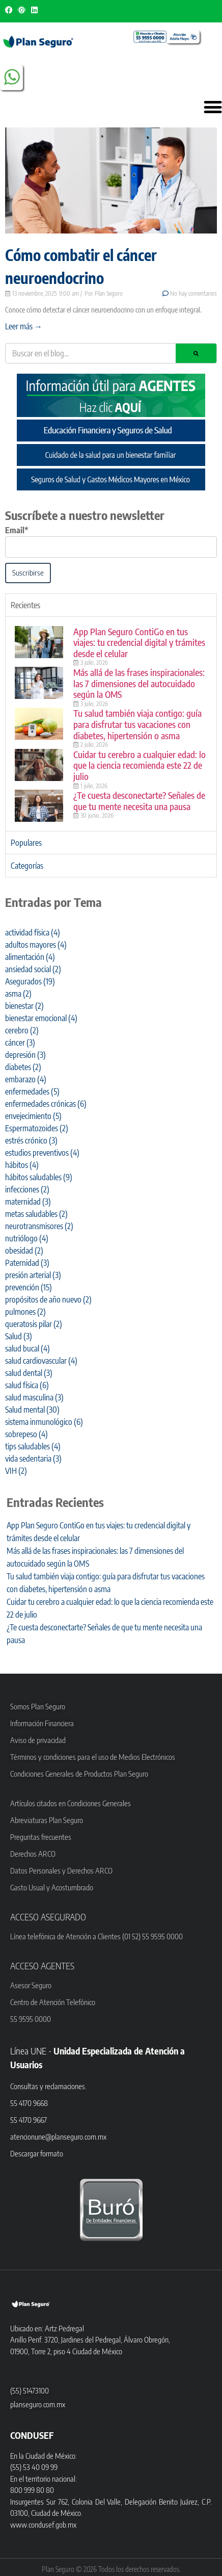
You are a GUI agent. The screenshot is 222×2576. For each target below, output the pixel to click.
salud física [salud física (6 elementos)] (27, 1385)
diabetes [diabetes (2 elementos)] (23, 1067)
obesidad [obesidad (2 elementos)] (24, 1250)
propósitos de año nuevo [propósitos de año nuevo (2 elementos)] (48, 1299)
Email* (17, 530)
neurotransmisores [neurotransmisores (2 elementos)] (39, 1226)
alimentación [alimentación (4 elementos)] (30, 957)
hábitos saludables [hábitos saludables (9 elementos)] (38, 1177)
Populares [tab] (26, 843)
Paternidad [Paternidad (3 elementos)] (27, 1263)
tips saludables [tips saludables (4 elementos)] (33, 1446)
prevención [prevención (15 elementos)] (28, 1287)
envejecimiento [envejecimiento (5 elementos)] (33, 1116)
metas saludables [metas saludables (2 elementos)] (36, 1214)
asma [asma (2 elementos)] (18, 993)
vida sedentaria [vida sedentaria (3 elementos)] (33, 1458)
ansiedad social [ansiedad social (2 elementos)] (33, 969)
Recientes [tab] (25, 605)
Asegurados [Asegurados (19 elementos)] (30, 981)
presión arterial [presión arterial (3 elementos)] (33, 1275)
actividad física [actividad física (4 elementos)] (32, 932)
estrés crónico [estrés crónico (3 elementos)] (31, 1140)
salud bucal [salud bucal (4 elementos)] (27, 1348)
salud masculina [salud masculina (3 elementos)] (34, 1397)
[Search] (196, 353)
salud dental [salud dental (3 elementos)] (28, 1373)
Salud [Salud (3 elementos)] (18, 1336)
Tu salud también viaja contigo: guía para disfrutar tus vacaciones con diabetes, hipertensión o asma (137, 724)
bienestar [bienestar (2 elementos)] (24, 1006)
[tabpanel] (111, 723)
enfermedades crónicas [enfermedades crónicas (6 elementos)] (46, 1104)
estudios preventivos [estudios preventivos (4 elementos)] (42, 1153)
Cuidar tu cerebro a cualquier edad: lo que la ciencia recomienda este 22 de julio (139, 765)
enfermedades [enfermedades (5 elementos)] (32, 1091)
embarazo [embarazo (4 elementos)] (25, 1079)
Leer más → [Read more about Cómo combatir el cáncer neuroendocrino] (23, 326)
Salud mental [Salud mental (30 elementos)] (32, 1409)
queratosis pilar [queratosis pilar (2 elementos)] (33, 1324)
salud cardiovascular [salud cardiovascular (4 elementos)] (41, 1361)
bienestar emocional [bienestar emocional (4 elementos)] (41, 1018)
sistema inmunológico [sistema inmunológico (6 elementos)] (44, 1422)
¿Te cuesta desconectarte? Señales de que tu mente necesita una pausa (139, 800)
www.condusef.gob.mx (43, 2524)
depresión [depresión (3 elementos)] (25, 1055)
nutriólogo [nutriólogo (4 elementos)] (26, 1238)
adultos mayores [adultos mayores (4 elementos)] (36, 945)
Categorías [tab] (27, 866)
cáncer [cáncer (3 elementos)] (20, 1042)
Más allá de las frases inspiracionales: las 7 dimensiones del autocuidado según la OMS (139, 683)
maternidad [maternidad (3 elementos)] (28, 1201)
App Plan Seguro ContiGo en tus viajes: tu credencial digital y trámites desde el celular (139, 642)
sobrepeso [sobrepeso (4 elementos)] (26, 1434)
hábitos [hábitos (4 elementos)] (22, 1165)
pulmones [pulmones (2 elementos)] (25, 1312)
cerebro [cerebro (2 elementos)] (22, 1030)
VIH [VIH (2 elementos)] (16, 1471)
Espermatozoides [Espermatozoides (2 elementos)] (36, 1128)
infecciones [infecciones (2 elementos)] (27, 1189)
